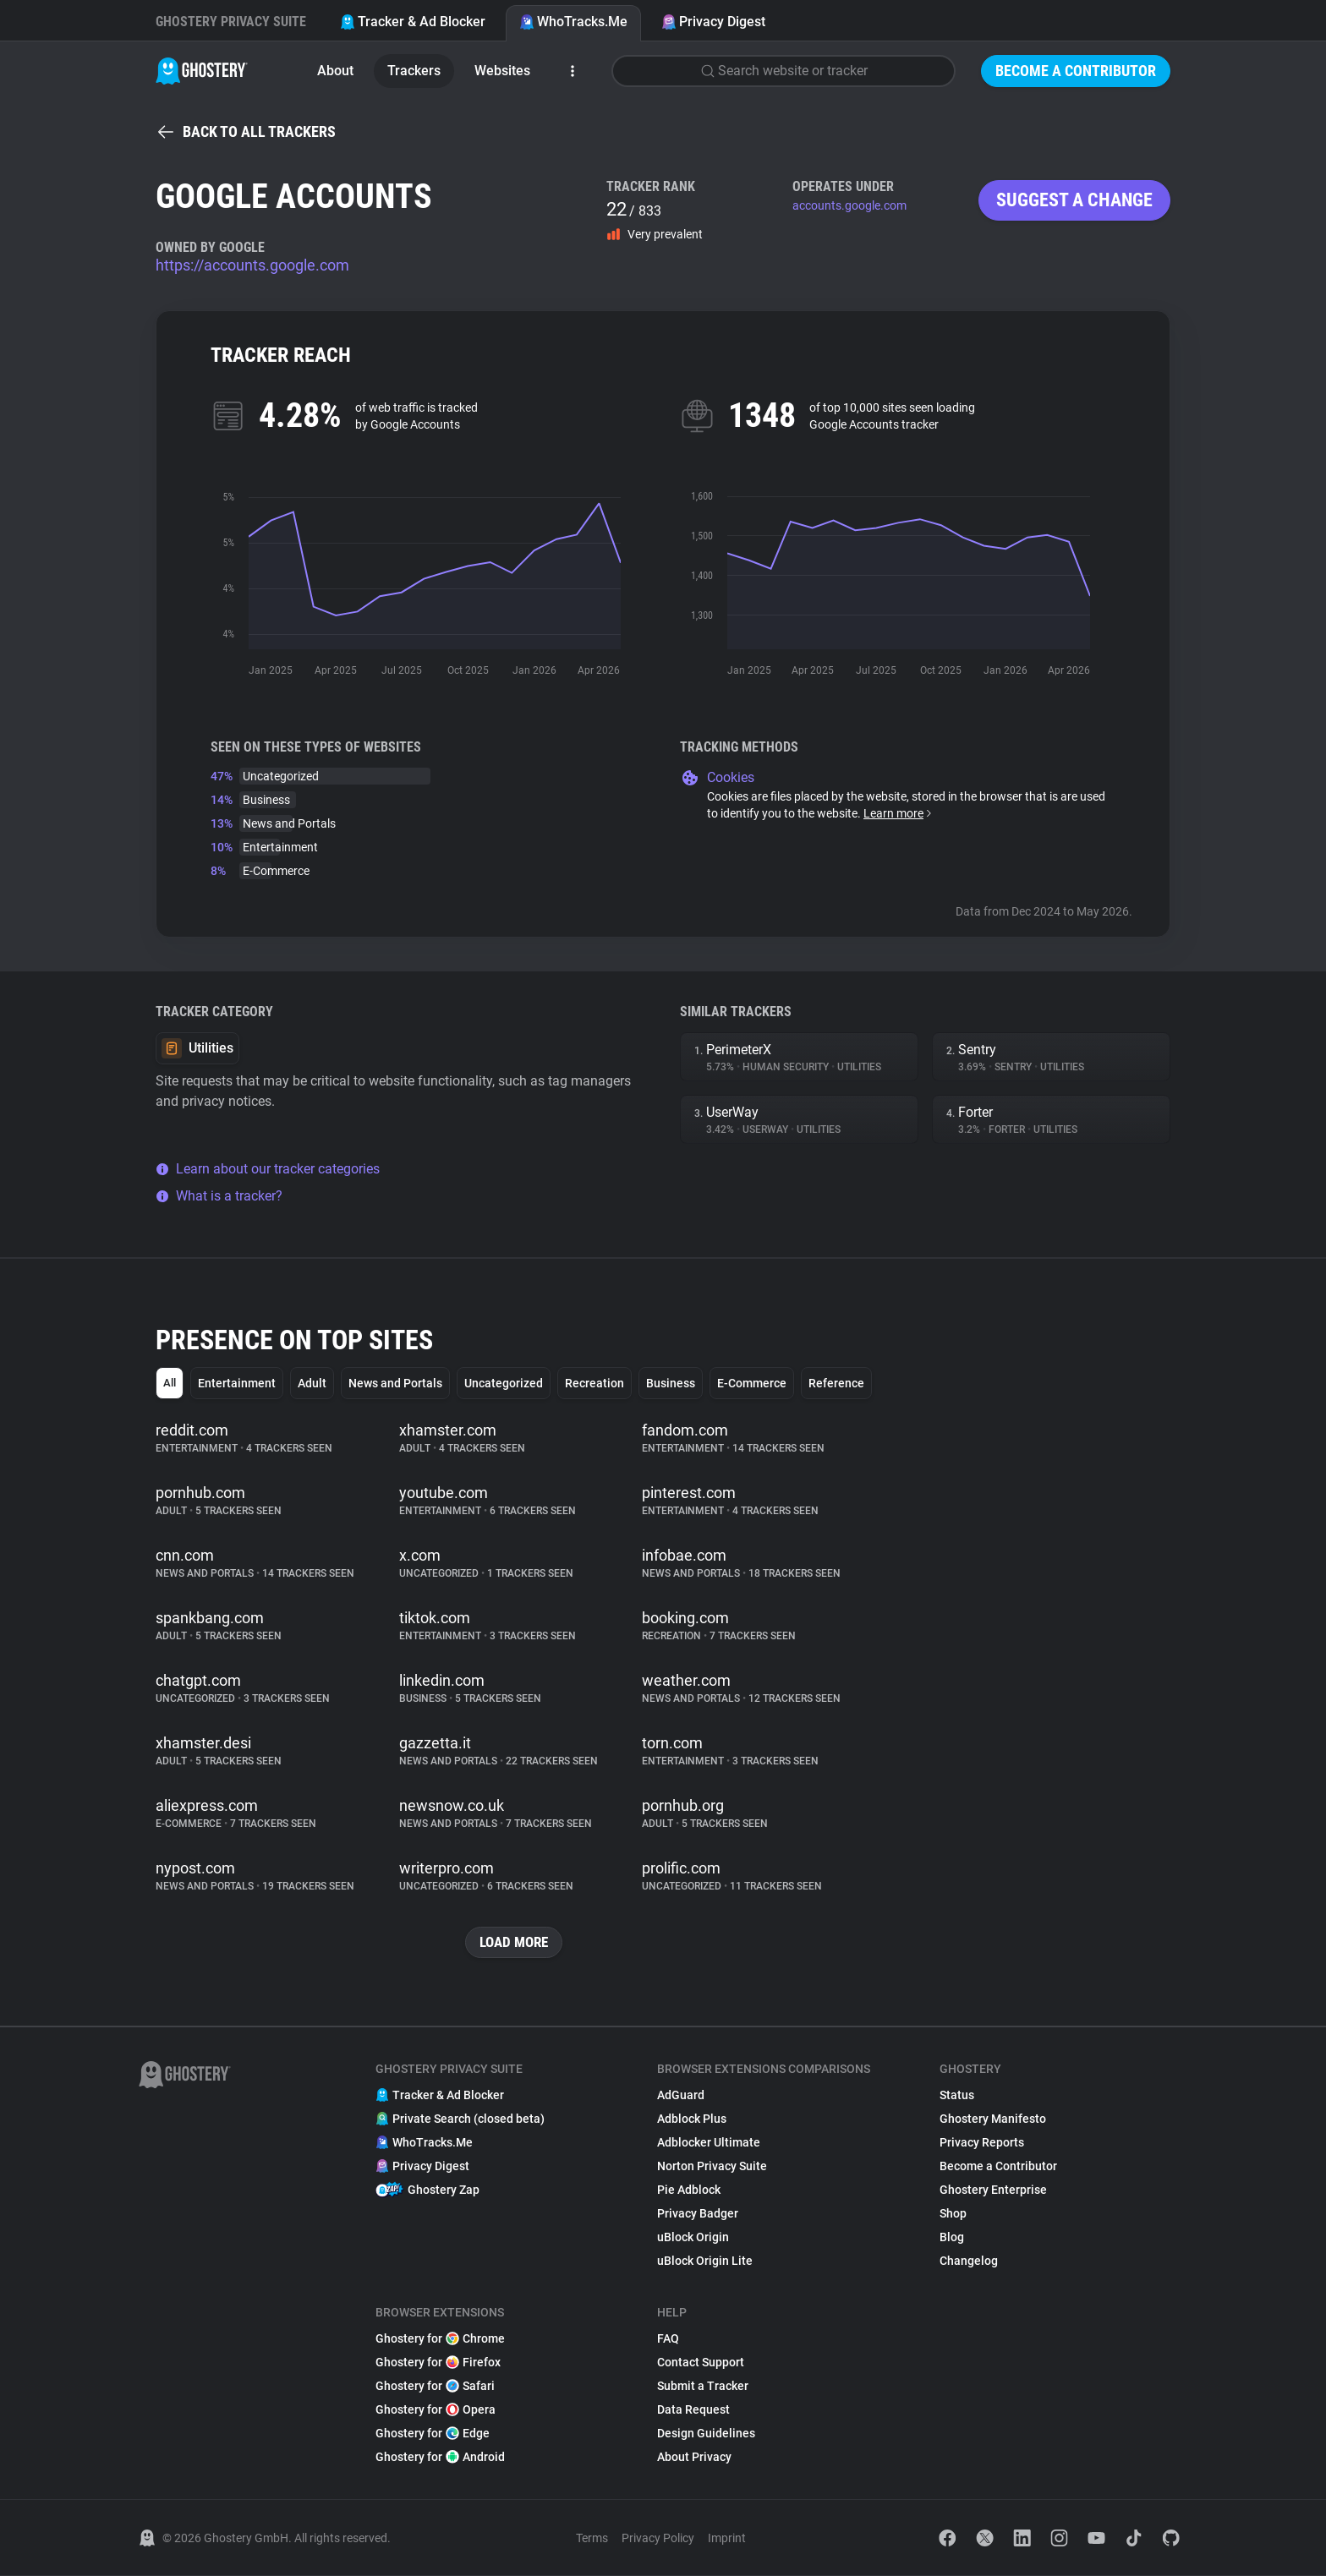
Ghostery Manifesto (993, 2119)
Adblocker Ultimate (708, 2143)
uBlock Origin (693, 2238)
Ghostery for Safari (435, 2386)
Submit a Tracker (702, 2386)
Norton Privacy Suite (712, 2167)
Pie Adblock (689, 2190)
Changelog (969, 2261)
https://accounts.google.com (252, 265)
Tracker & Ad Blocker (412, 22)
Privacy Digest (713, 22)
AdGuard (680, 2096)
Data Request (693, 2410)
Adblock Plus (691, 2119)
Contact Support (700, 2363)
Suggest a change (1074, 200)
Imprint (727, 2539)
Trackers (414, 71)
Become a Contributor (1075, 70)
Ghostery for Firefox (438, 2363)
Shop (953, 2214)
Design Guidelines (706, 2434)
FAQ (668, 2339)
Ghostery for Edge (432, 2434)
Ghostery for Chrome (440, 2339)
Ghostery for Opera (435, 2410)
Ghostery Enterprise (993, 2190)
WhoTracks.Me (573, 22)
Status (957, 2096)
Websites (502, 71)
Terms (592, 2539)
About (335, 71)
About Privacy (694, 2457)
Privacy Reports (982, 2143)
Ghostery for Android (440, 2457)
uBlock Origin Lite (705, 2261)
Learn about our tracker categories (268, 1169)
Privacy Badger (697, 2214)
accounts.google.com (849, 205)
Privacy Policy (658, 2539)
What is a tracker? (219, 1196)
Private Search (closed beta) (460, 2119)
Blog (952, 2238)
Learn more (898, 813)
